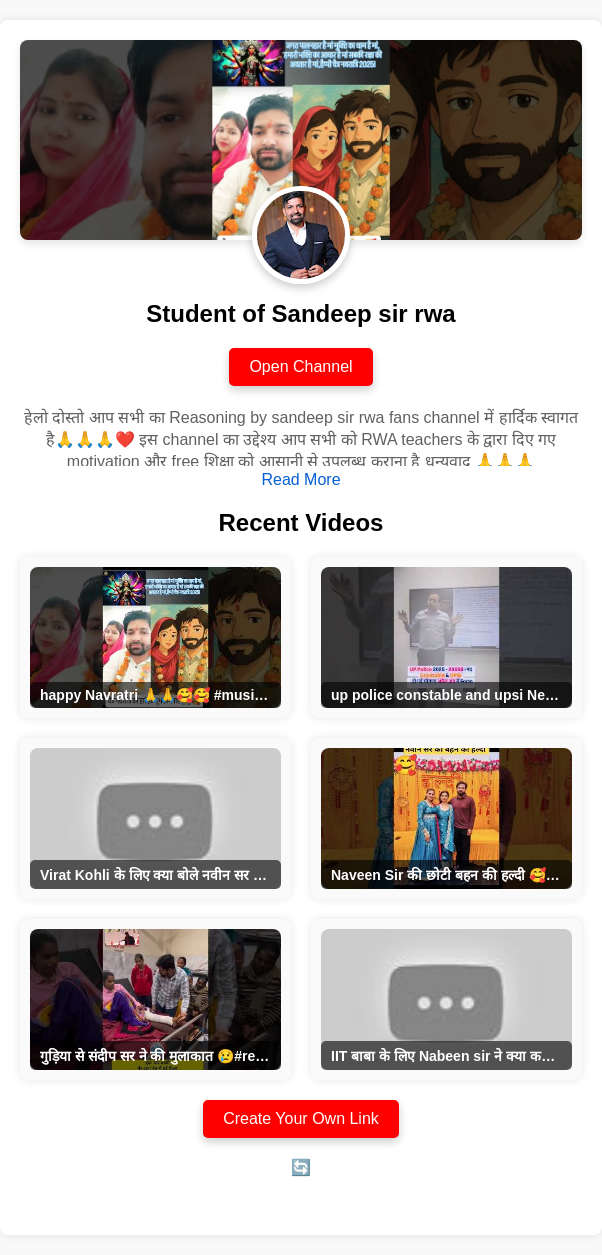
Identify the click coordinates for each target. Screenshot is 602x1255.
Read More (300, 479)
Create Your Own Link (301, 1118)
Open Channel (300, 366)
